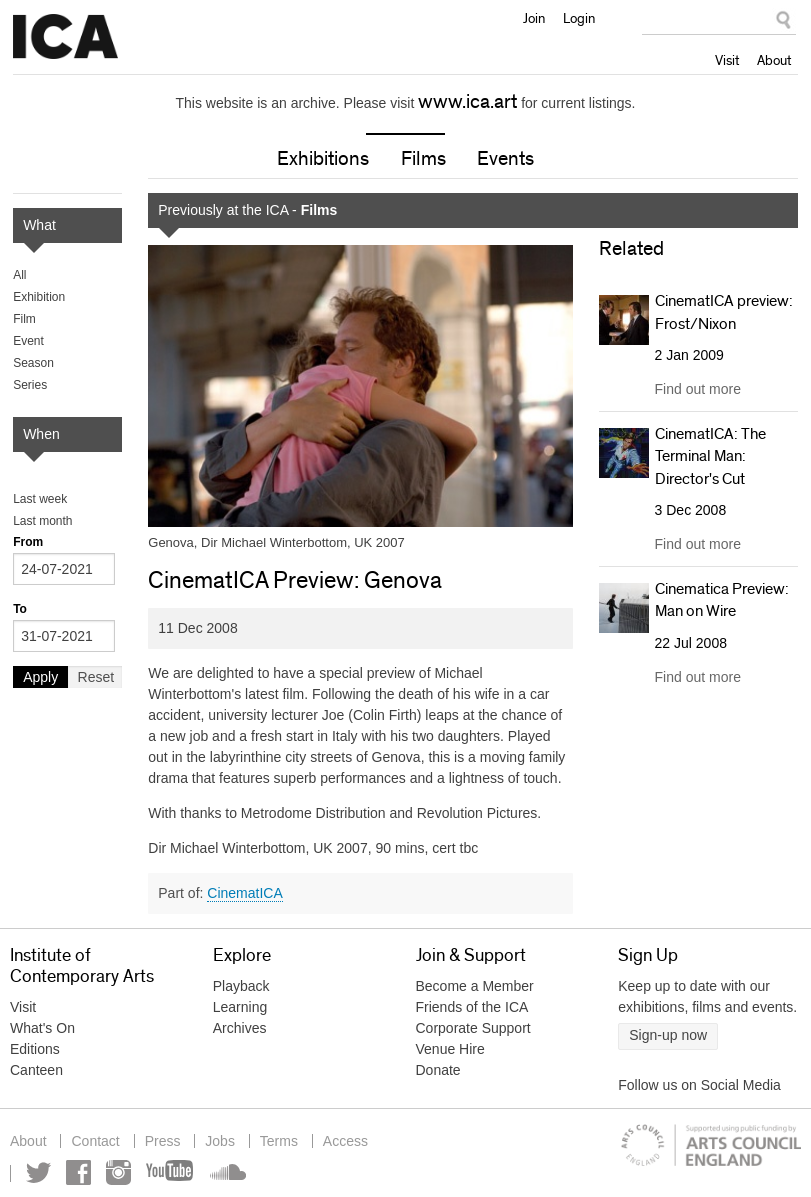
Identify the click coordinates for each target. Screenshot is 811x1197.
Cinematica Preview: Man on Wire (722, 600)
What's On (42, 1028)
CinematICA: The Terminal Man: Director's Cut (710, 456)
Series (30, 385)
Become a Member (475, 986)
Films (423, 159)
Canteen (36, 1070)
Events (505, 159)
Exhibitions (323, 159)
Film (24, 319)
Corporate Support (473, 1028)
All (19, 275)
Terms (279, 1141)
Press (163, 1141)
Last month (42, 521)
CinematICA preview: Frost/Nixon (724, 312)
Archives (240, 1028)
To (20, 609)
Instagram (118, 1172)
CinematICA (244, 893)
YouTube (171, 1172)
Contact (95, 1141)
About (774, 60)
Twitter (38, 1172)
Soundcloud (226, 1172)
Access (345, 1141)
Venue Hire (450, 1049)
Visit (727, 60)
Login (579, 18)
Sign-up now (668, 1035)
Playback (241, 986)
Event (28, 341)
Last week (40, 499)
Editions (35, 1049)
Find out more (698, 389)
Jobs (220, 1141)
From (28, 542)
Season (33, 363)
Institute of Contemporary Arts (65, 37)
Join (534, 18)
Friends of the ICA (472, 1007)
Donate (438, 1070)
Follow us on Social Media (699, 1085)
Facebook (78, 1172)
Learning (240, 1007)
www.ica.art (467, 102)
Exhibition (39, 297)
